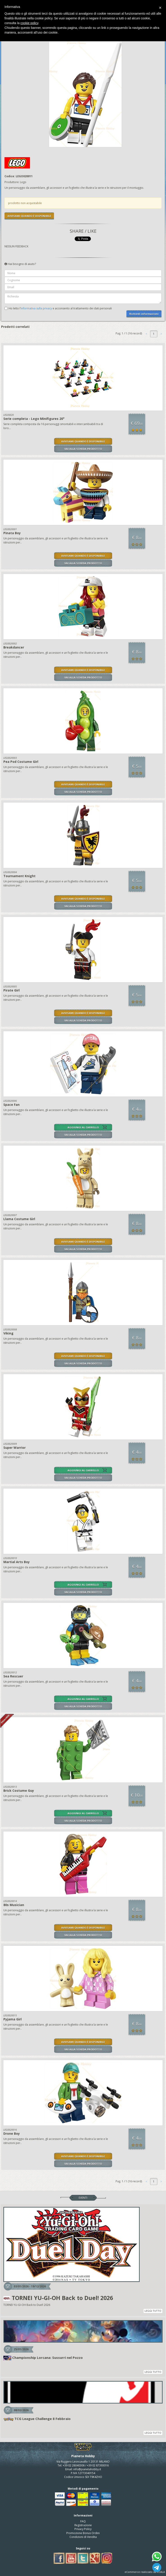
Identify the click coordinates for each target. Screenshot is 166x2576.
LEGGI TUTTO (153, 2310)
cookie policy (29, 23)
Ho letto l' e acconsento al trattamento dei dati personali (60, 308)
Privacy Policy (83, 2529)
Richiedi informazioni (144, 313)
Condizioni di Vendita (83, 2537)
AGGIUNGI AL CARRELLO (83, 1127)
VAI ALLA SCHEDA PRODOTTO (83, 449)
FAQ (83, 2521)
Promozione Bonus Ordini (83, 2533)
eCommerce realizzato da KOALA (145, 2572)
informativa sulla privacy (36, 308)
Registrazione (83, 2525)
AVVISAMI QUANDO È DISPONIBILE (29, 216)
